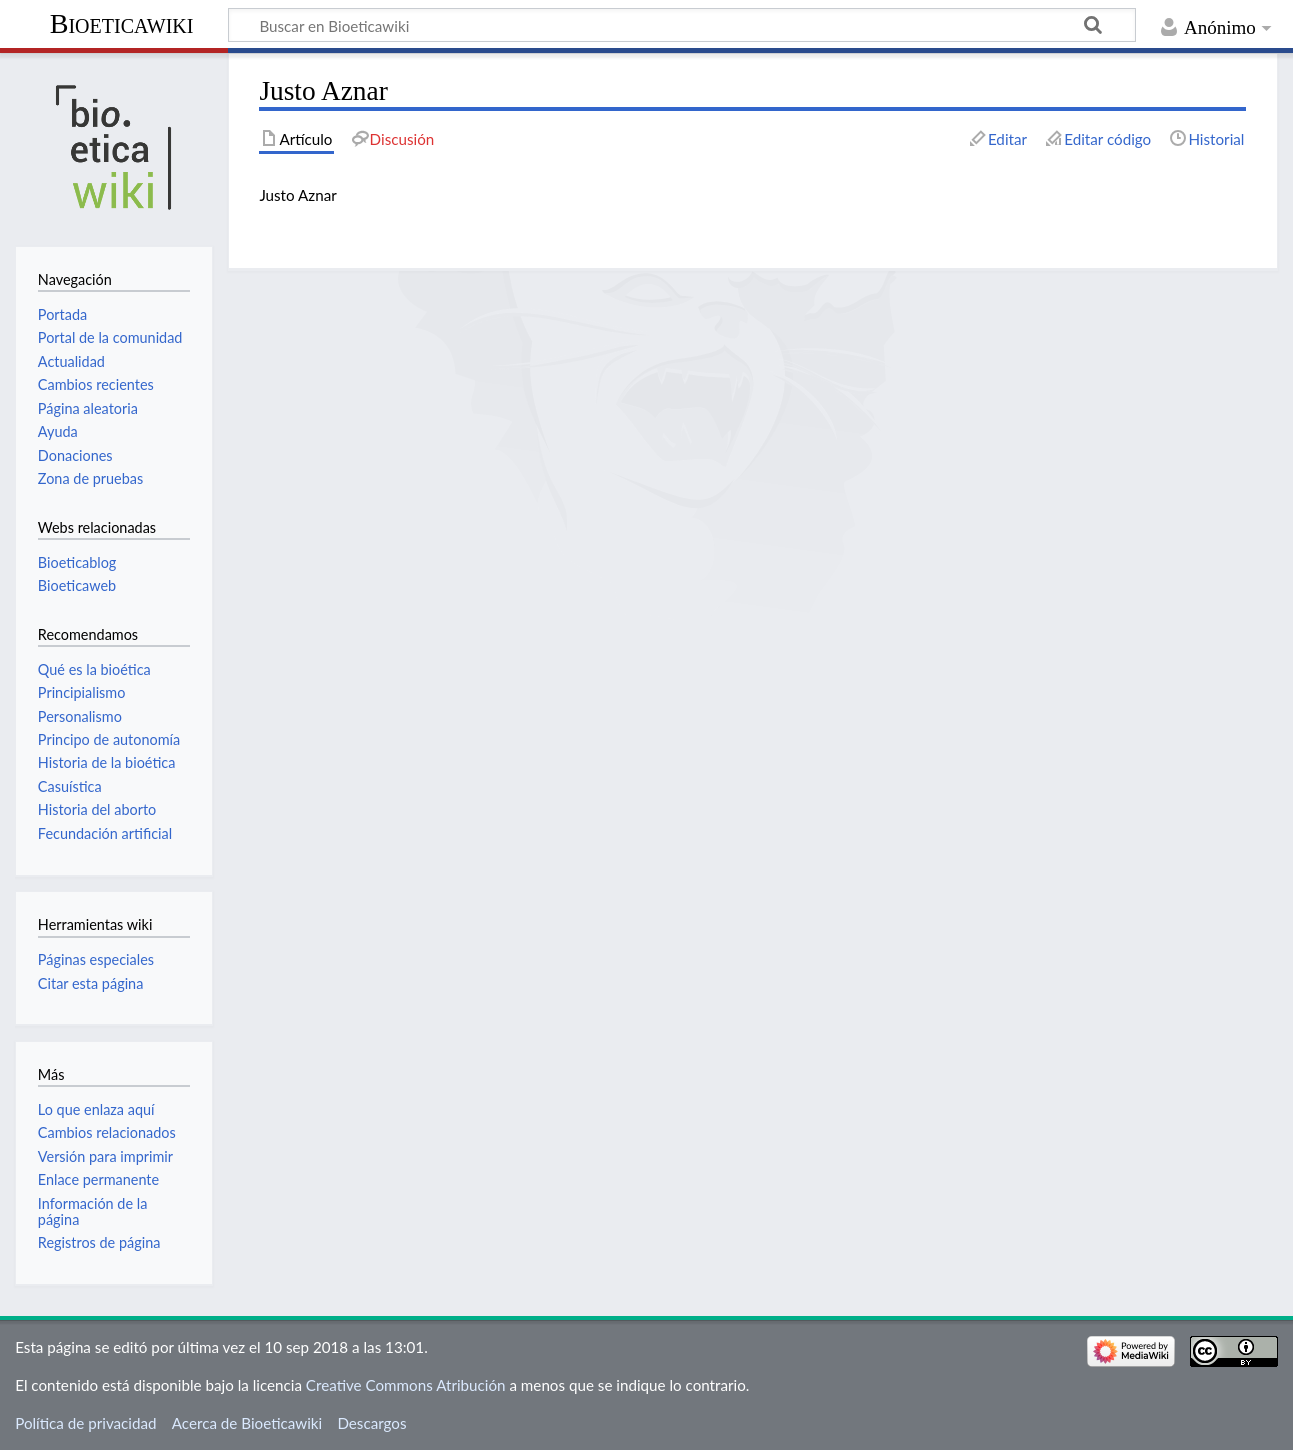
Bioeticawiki (122, 23)
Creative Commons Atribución (406, 1385)
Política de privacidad (85, 1423)
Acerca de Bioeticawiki (247, 1423)
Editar (1007, 139)
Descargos (371, 1423)
